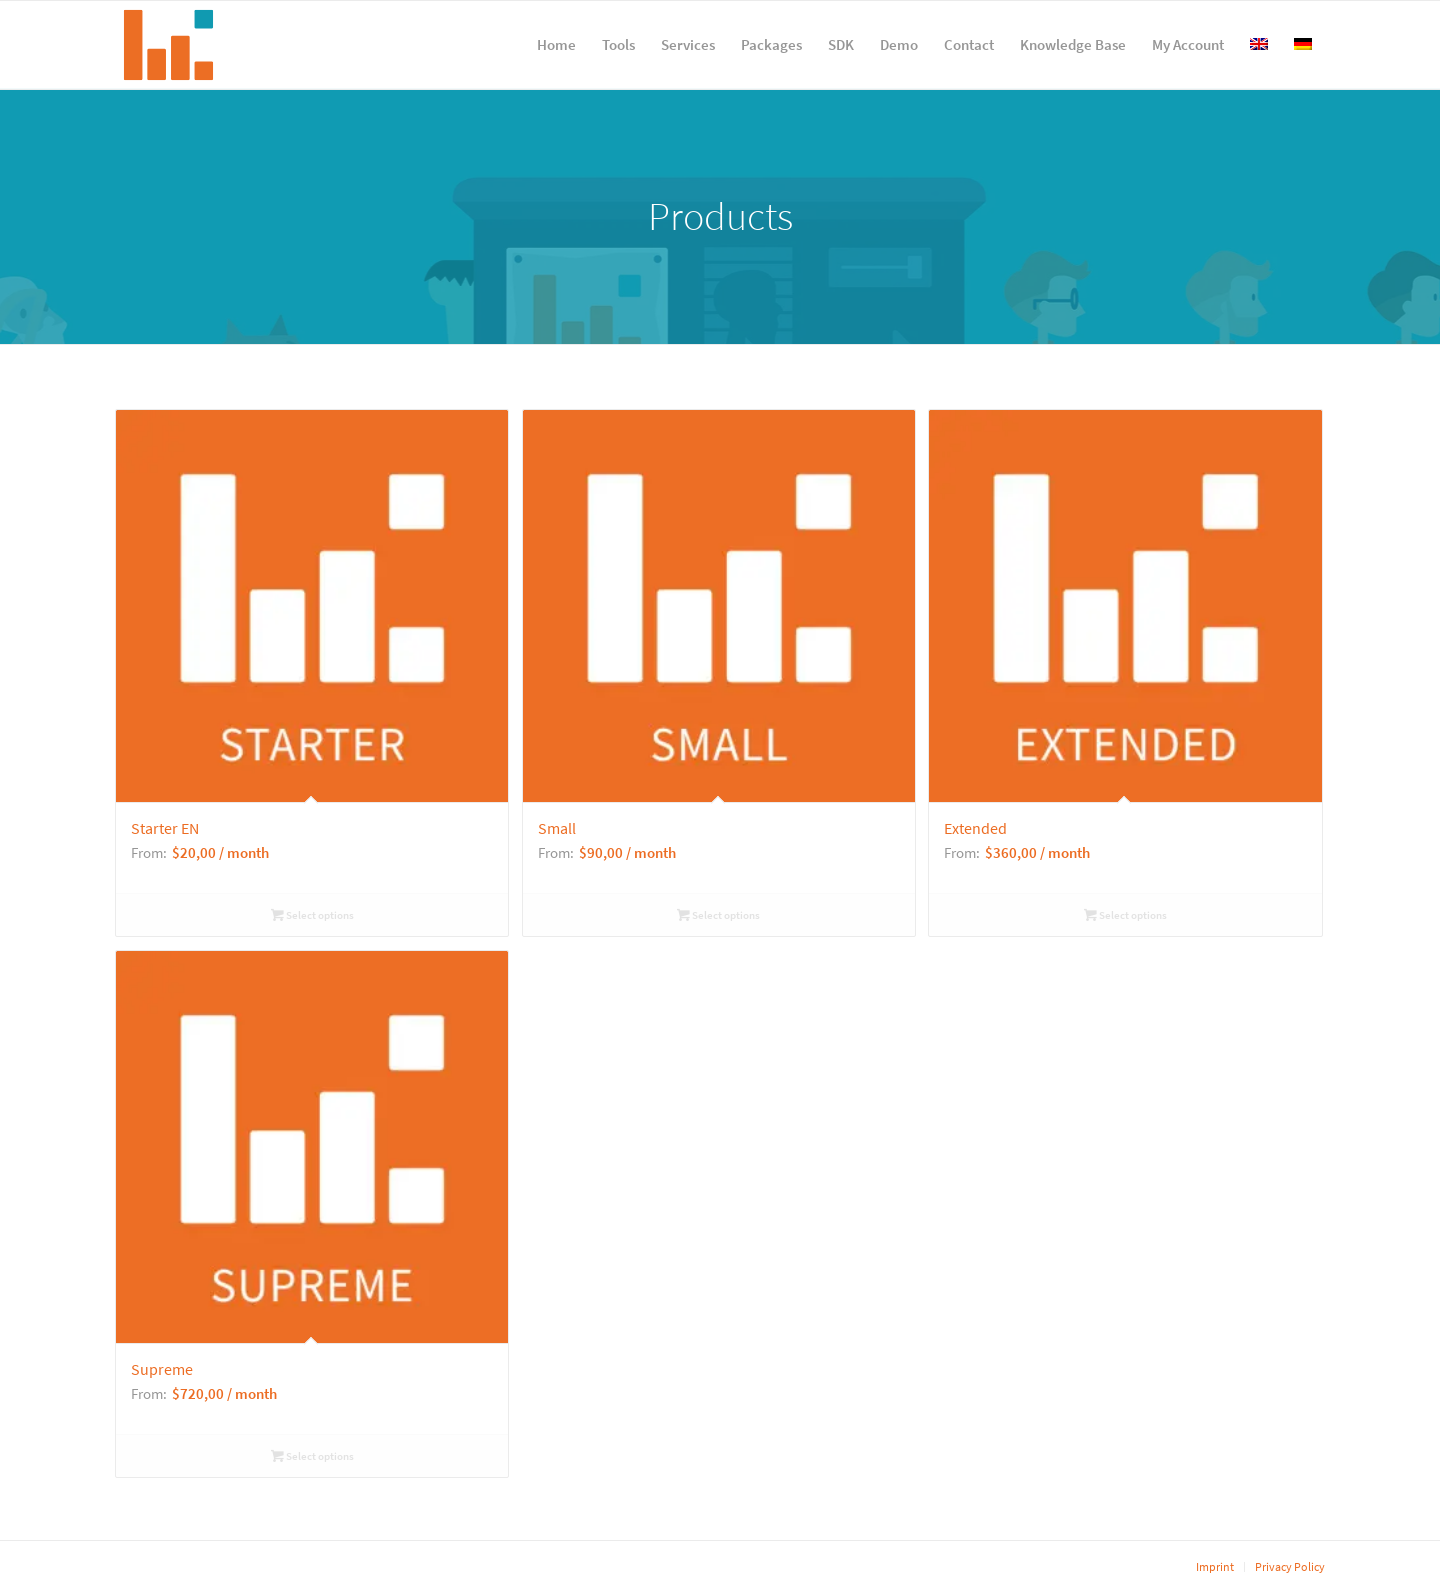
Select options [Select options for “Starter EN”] (312, 915)
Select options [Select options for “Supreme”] (312, 1456)
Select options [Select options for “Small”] (718, 915)
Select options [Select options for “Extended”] (1125, 915)
